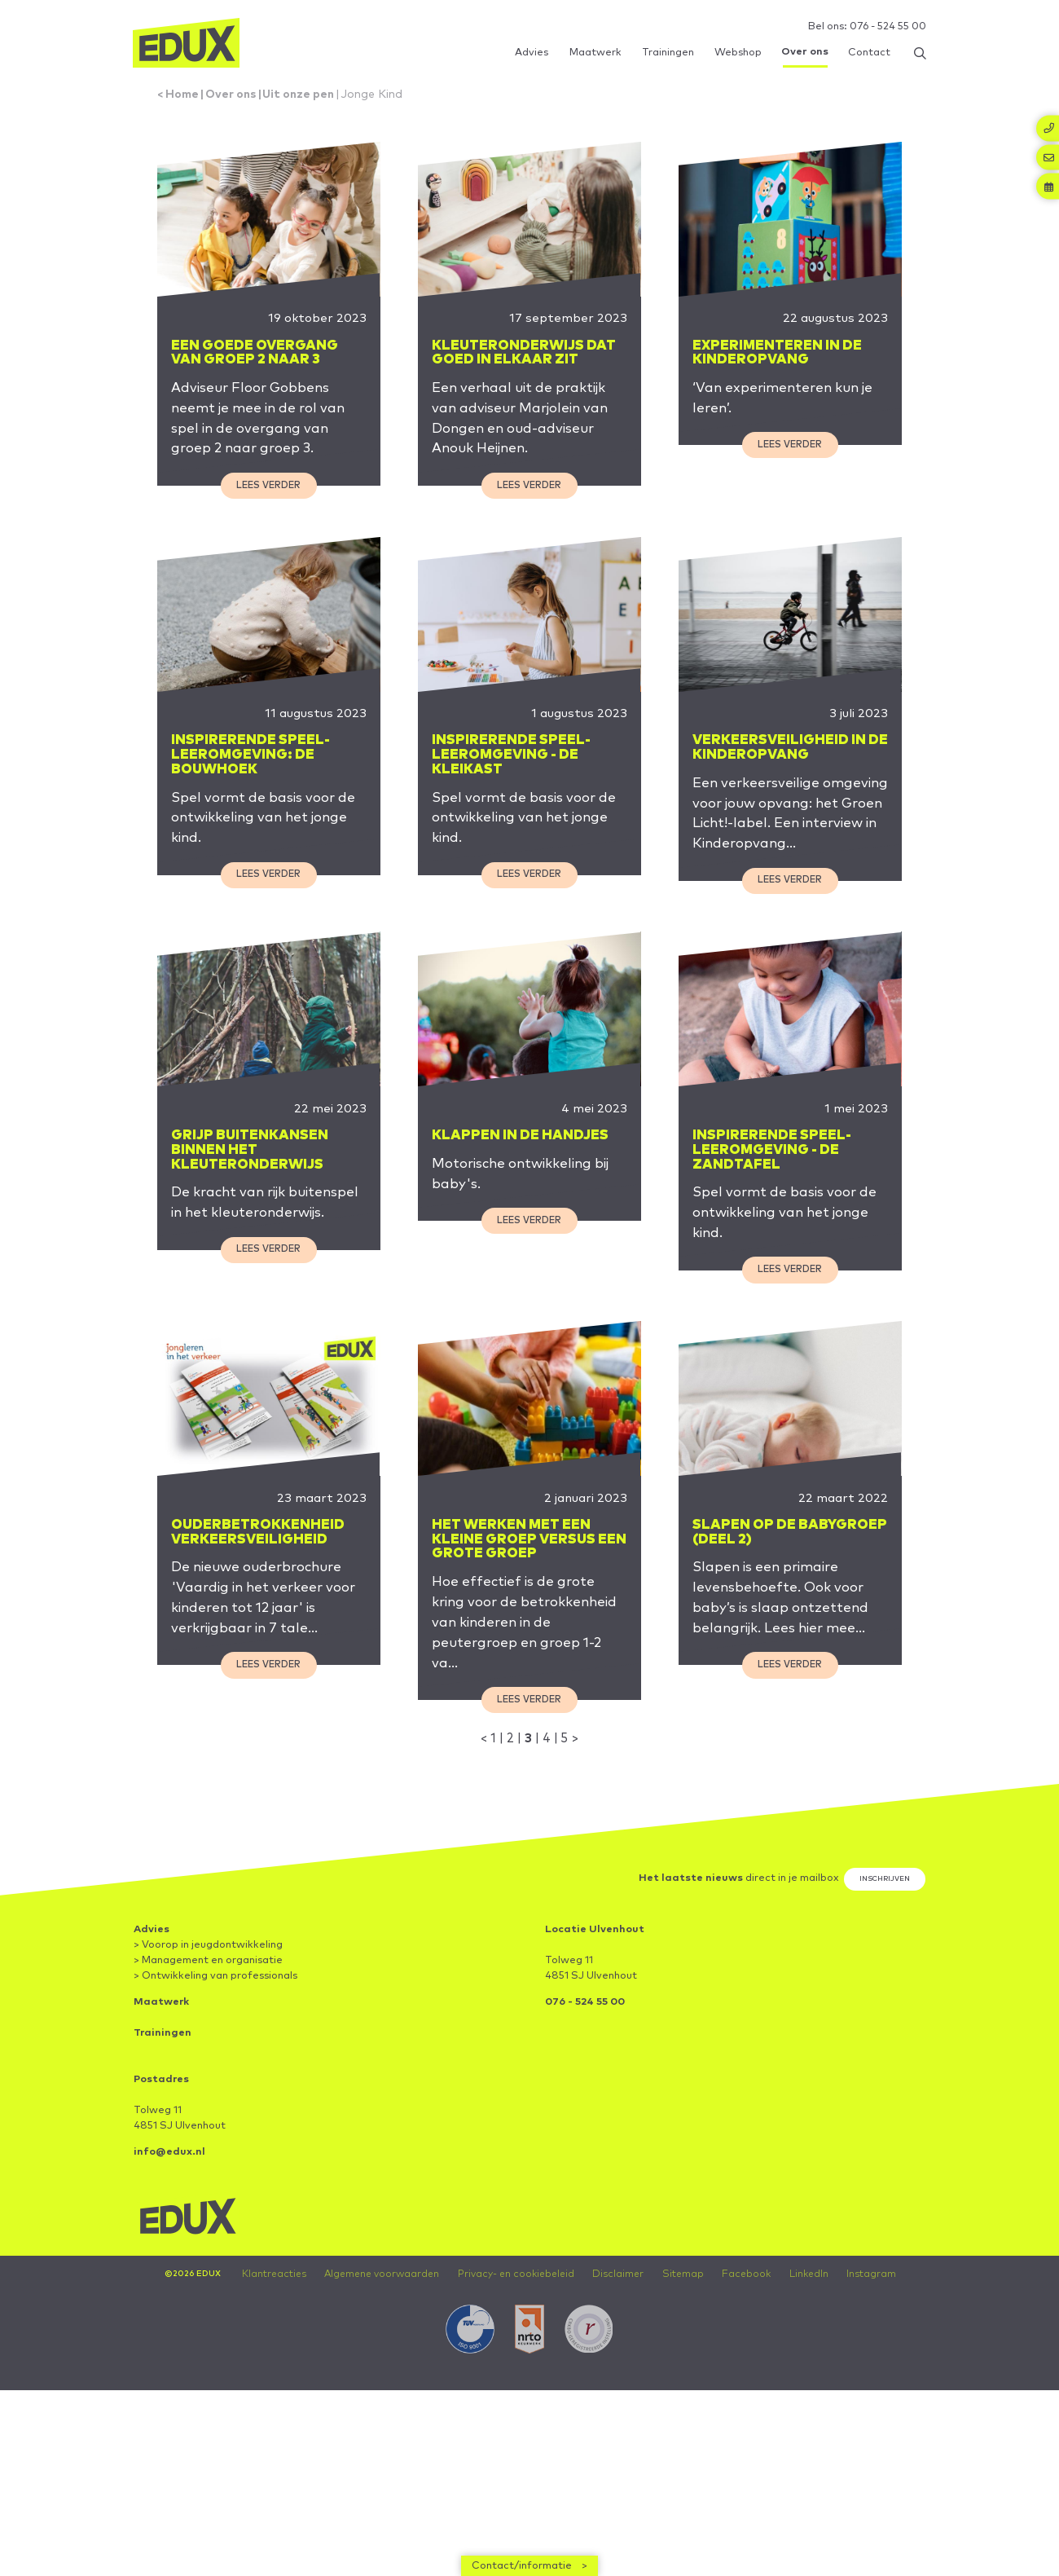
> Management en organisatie (208, 2046)
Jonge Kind (391, 98)
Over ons (238, 98)
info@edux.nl (169, 2238)
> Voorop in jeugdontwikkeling (208, 2031)
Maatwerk (161, 2088)
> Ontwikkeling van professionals (215, 2062)
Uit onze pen (312, 98)
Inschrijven (881, 1965)
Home (186, 98)
